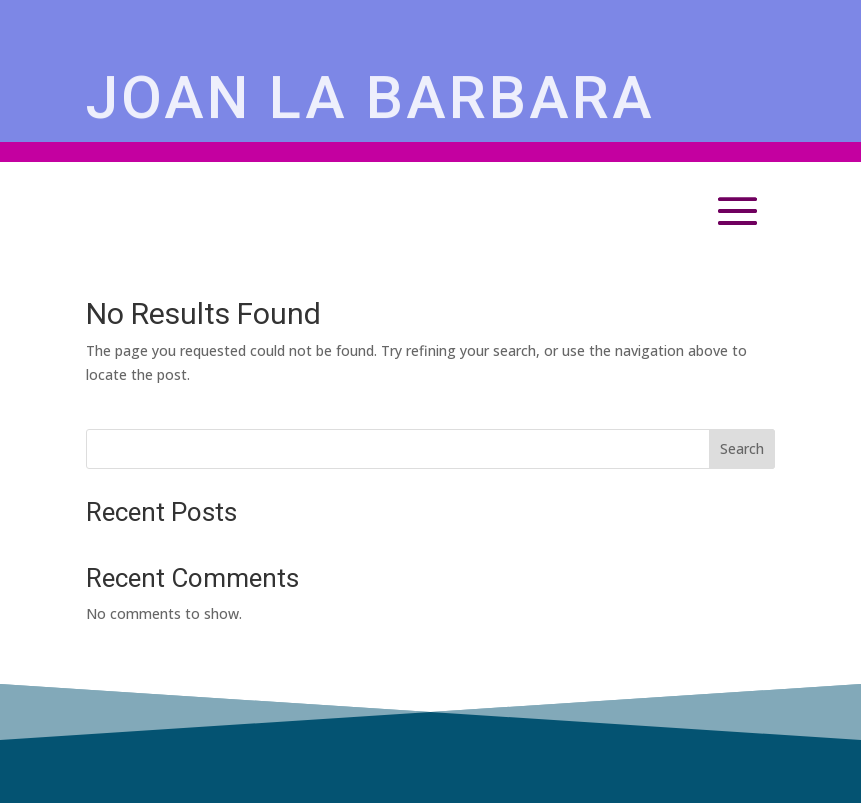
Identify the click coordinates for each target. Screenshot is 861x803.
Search (742, 448)
